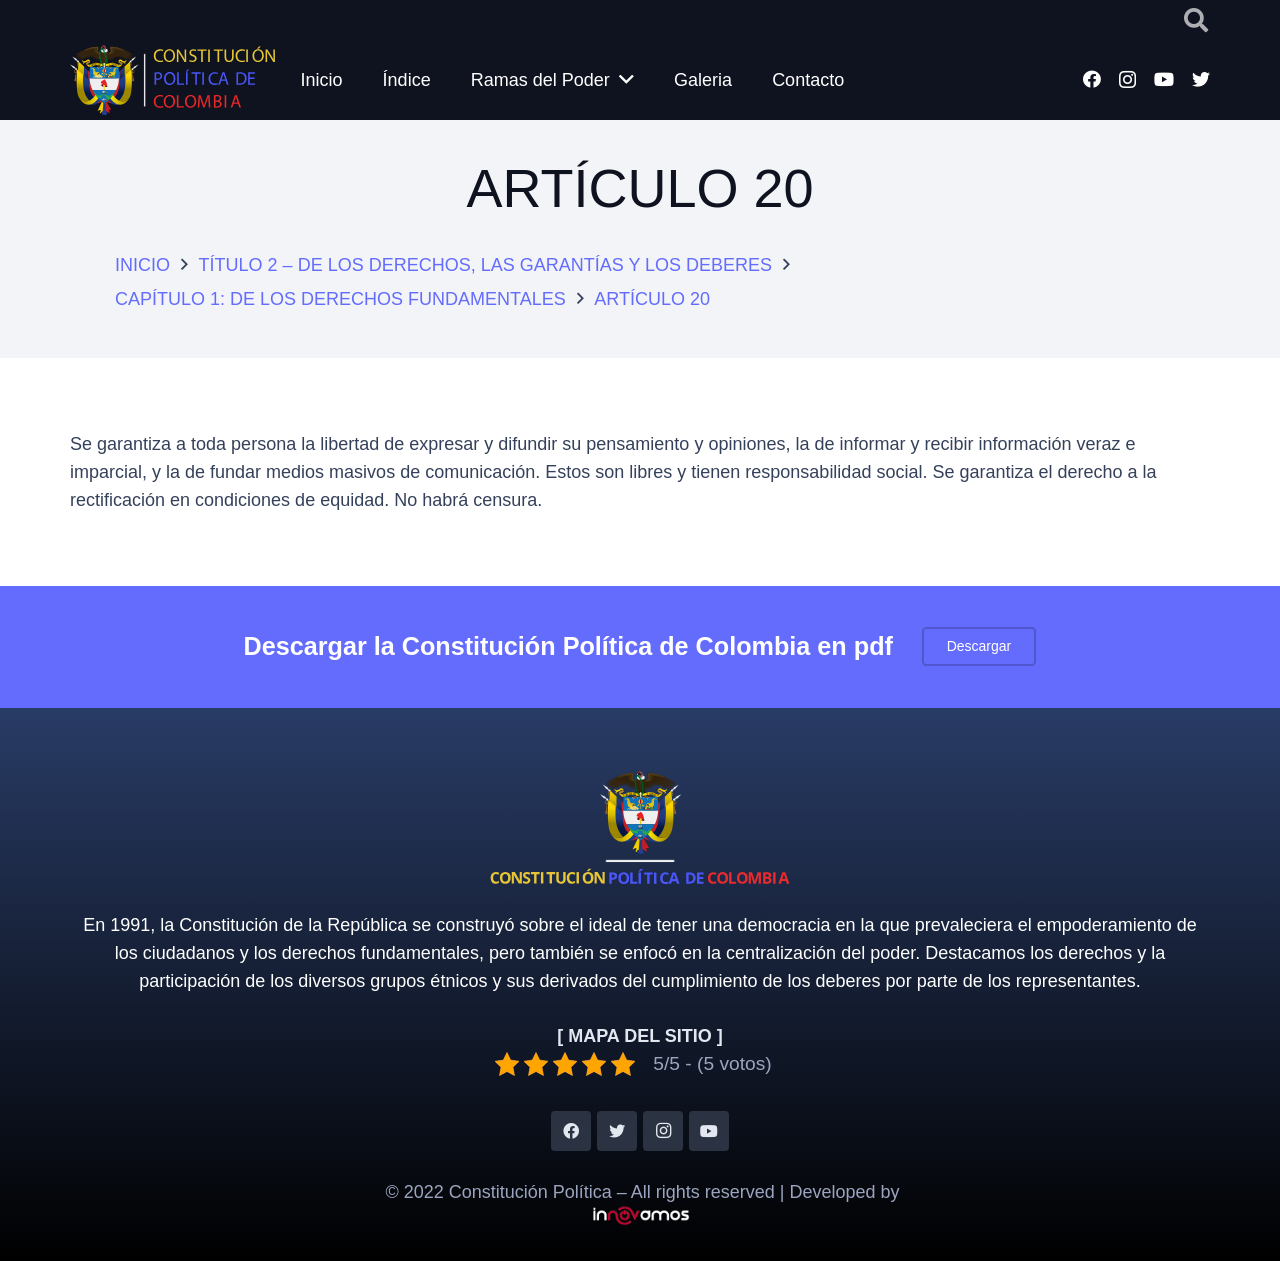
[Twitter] (1201, 79)
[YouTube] (1164, 79)
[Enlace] (172, 80)
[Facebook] (1092, 79)
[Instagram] (1127, 80)
